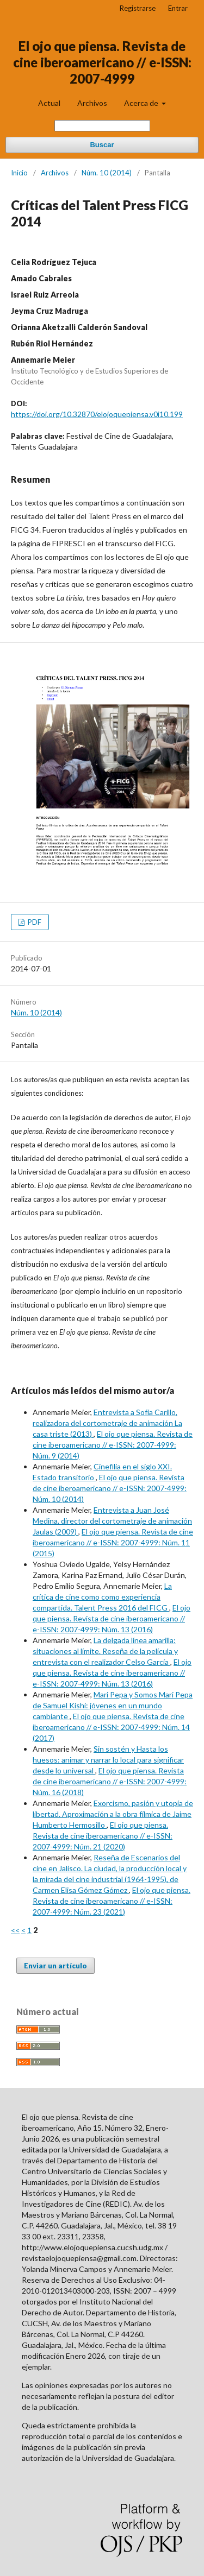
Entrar (178, 8)
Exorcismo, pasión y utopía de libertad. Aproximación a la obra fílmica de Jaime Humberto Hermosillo (113, 1813)
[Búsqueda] (102, 125)
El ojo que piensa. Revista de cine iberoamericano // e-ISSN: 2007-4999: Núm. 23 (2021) (111, 1900)
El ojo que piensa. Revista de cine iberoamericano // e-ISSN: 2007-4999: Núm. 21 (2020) (102, 1835)
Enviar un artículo (55, 1965)
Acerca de (142, 103)
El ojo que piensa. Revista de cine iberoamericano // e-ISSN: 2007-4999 (102, 62)
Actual (49, 103)
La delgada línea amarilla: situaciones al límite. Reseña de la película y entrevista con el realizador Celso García (105, 1651)
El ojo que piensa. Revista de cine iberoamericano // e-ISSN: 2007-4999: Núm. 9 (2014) (113, 1444)
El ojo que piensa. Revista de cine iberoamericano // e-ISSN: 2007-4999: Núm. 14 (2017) (111, 1727)
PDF (33, 922)
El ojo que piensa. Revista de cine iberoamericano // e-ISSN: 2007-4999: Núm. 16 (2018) (110, 1781)
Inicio (19, 172)
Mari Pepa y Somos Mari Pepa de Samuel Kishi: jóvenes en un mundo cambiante (113, 1705)
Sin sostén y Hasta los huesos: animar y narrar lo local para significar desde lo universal (108, 1759)
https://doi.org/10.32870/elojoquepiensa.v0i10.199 (97, 414)
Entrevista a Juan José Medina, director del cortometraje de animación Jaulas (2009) (112, 1520)
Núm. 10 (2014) (107, 172)
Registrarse (138, 8)
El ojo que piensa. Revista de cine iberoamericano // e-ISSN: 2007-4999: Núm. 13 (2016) (111, 1618)
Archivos (92, 103)
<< (15, 1930)
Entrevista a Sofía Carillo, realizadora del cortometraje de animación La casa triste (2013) (107, 1422)
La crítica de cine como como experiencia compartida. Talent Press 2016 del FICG (102, 1596)
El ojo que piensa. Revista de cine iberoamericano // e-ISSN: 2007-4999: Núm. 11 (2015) (113, 1542)
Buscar (102, 145)
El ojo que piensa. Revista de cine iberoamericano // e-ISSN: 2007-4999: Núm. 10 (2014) (110, 1488)
